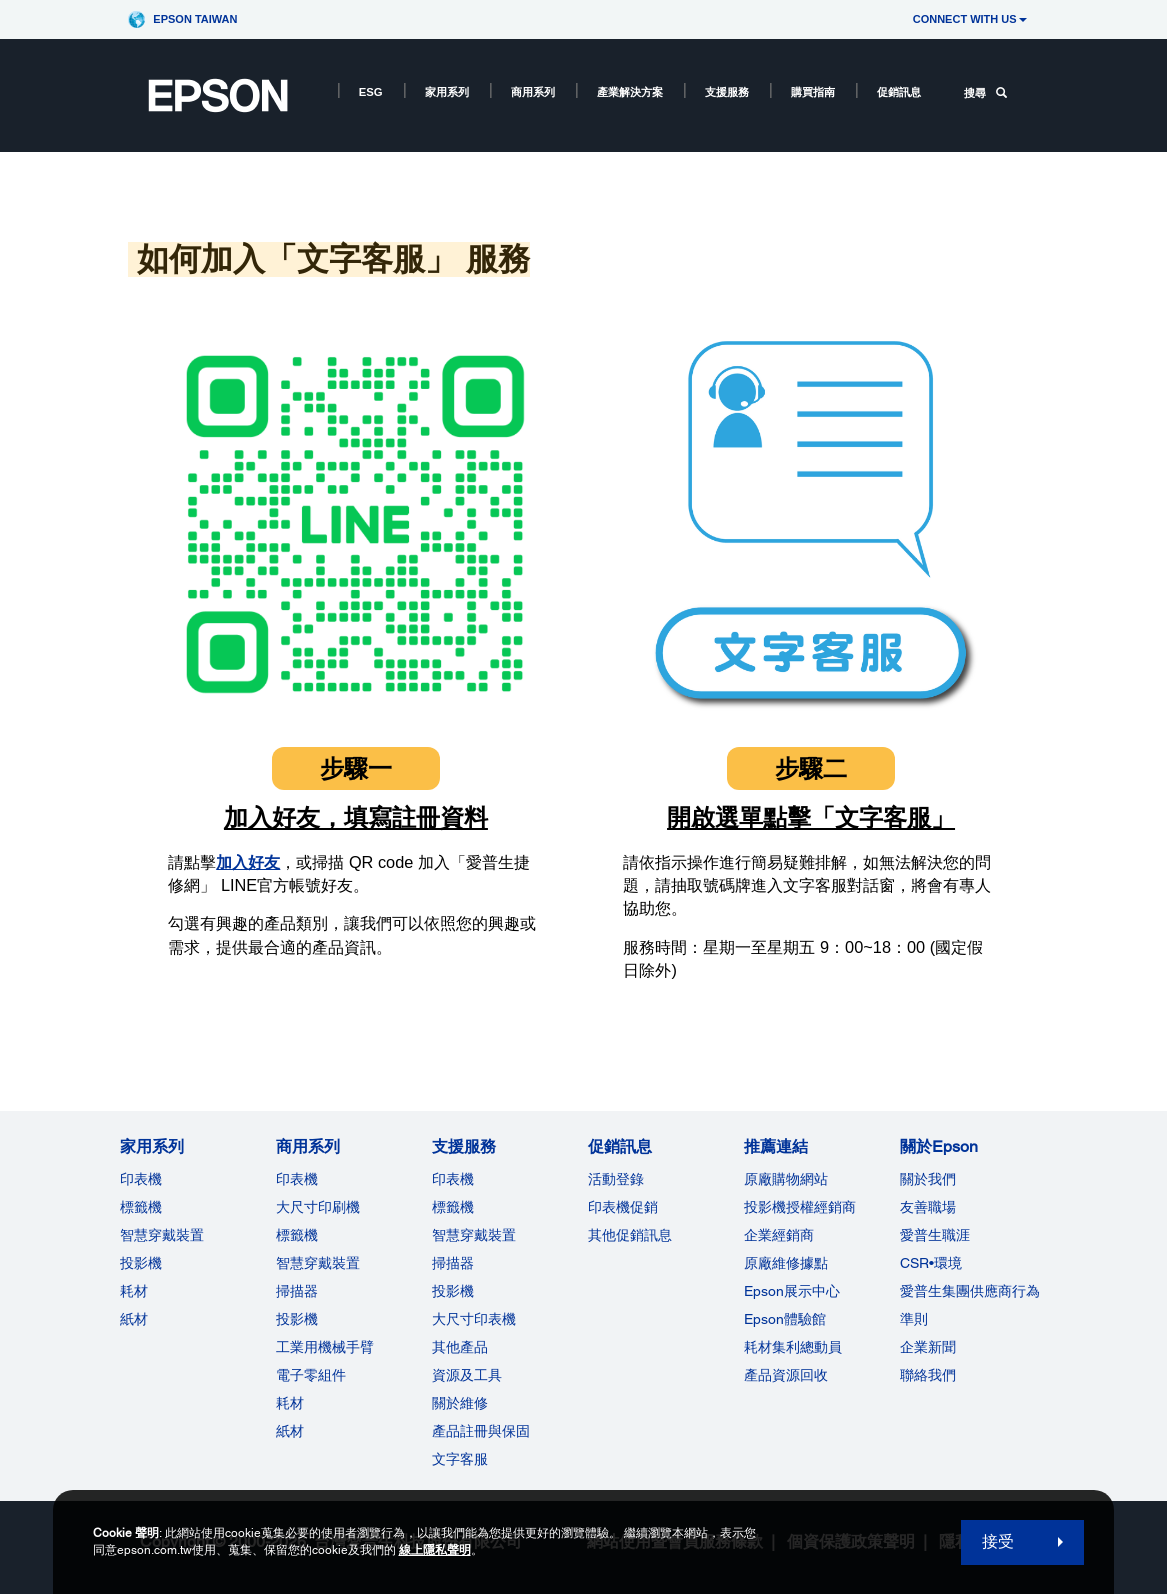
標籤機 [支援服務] (453, 1207)
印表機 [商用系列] (297, 1179)
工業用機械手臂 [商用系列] (325, 1347)
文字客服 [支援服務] (460, 1459)
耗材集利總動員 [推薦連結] (793, 1347)
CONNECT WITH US (970, 19)
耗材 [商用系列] (290, 1403)
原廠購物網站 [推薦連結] (786, 1179)
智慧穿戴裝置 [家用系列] (162, 1235)
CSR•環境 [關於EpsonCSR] (931, 1263)
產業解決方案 (630, 92)
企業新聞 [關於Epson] (928, 1347)
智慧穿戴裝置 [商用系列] (318, 1263)
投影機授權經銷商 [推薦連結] (800, 1207)
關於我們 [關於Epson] (928, 1179)
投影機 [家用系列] (141, 1263)
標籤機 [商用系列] (297, 1235)
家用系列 (447, 92)
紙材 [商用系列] (290, 1431)
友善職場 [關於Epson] (928, 1207)
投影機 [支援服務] (453, 1291)
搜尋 (985, 93)
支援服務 (727, 92)
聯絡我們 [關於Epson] (928, 1375)
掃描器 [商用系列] (297, 1291)
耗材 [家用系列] (134, 1291)
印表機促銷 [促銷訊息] (623, 1207)
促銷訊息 (899, 92)
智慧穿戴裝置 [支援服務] (474, 1235)
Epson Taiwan (195, 19)
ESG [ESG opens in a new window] (371, 92)
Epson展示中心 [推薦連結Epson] (792, 1291)
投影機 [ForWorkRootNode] (297, 1319)
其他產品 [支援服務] (460, 1347)
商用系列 (533, 92)
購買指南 (813, 92)
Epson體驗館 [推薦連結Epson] (785, 1319)
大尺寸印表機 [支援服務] (474, 1319)
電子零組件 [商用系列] (311, 1375)
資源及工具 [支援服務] (467, 1375)
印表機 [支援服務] (453, 1179)
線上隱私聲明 (435, 1550)
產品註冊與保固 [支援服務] (481, 1431)
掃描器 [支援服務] (453, 1263)
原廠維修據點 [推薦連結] (786, 1263)
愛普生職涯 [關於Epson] (935, 1235)
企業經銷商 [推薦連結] (779, 1235)
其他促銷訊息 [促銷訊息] (630, 1235)
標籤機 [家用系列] (141, 1207)
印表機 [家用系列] (141, 1179)
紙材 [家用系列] (134, 1319)
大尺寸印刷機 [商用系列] (318, 1207)
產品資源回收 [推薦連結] (786, 1375)
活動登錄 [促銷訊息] (616, 1179)
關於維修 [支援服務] (460, 1403)
